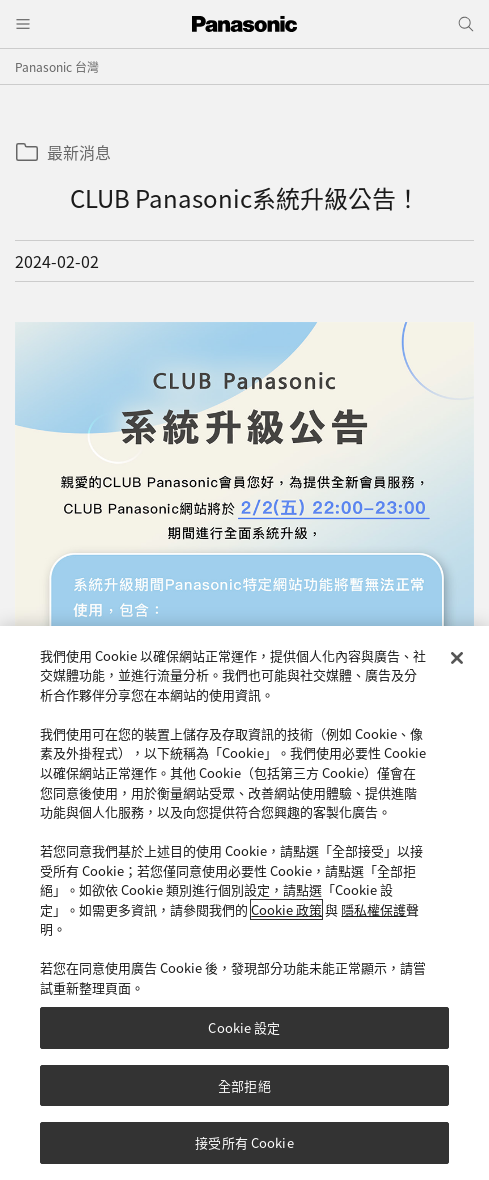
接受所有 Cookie (244, 1152)
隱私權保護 (373, 918)
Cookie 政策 (286, 918)
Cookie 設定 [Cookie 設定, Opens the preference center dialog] (244, 1036)
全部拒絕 (244, 1094)
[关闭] (457, 667)
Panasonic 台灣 (57, 66)
